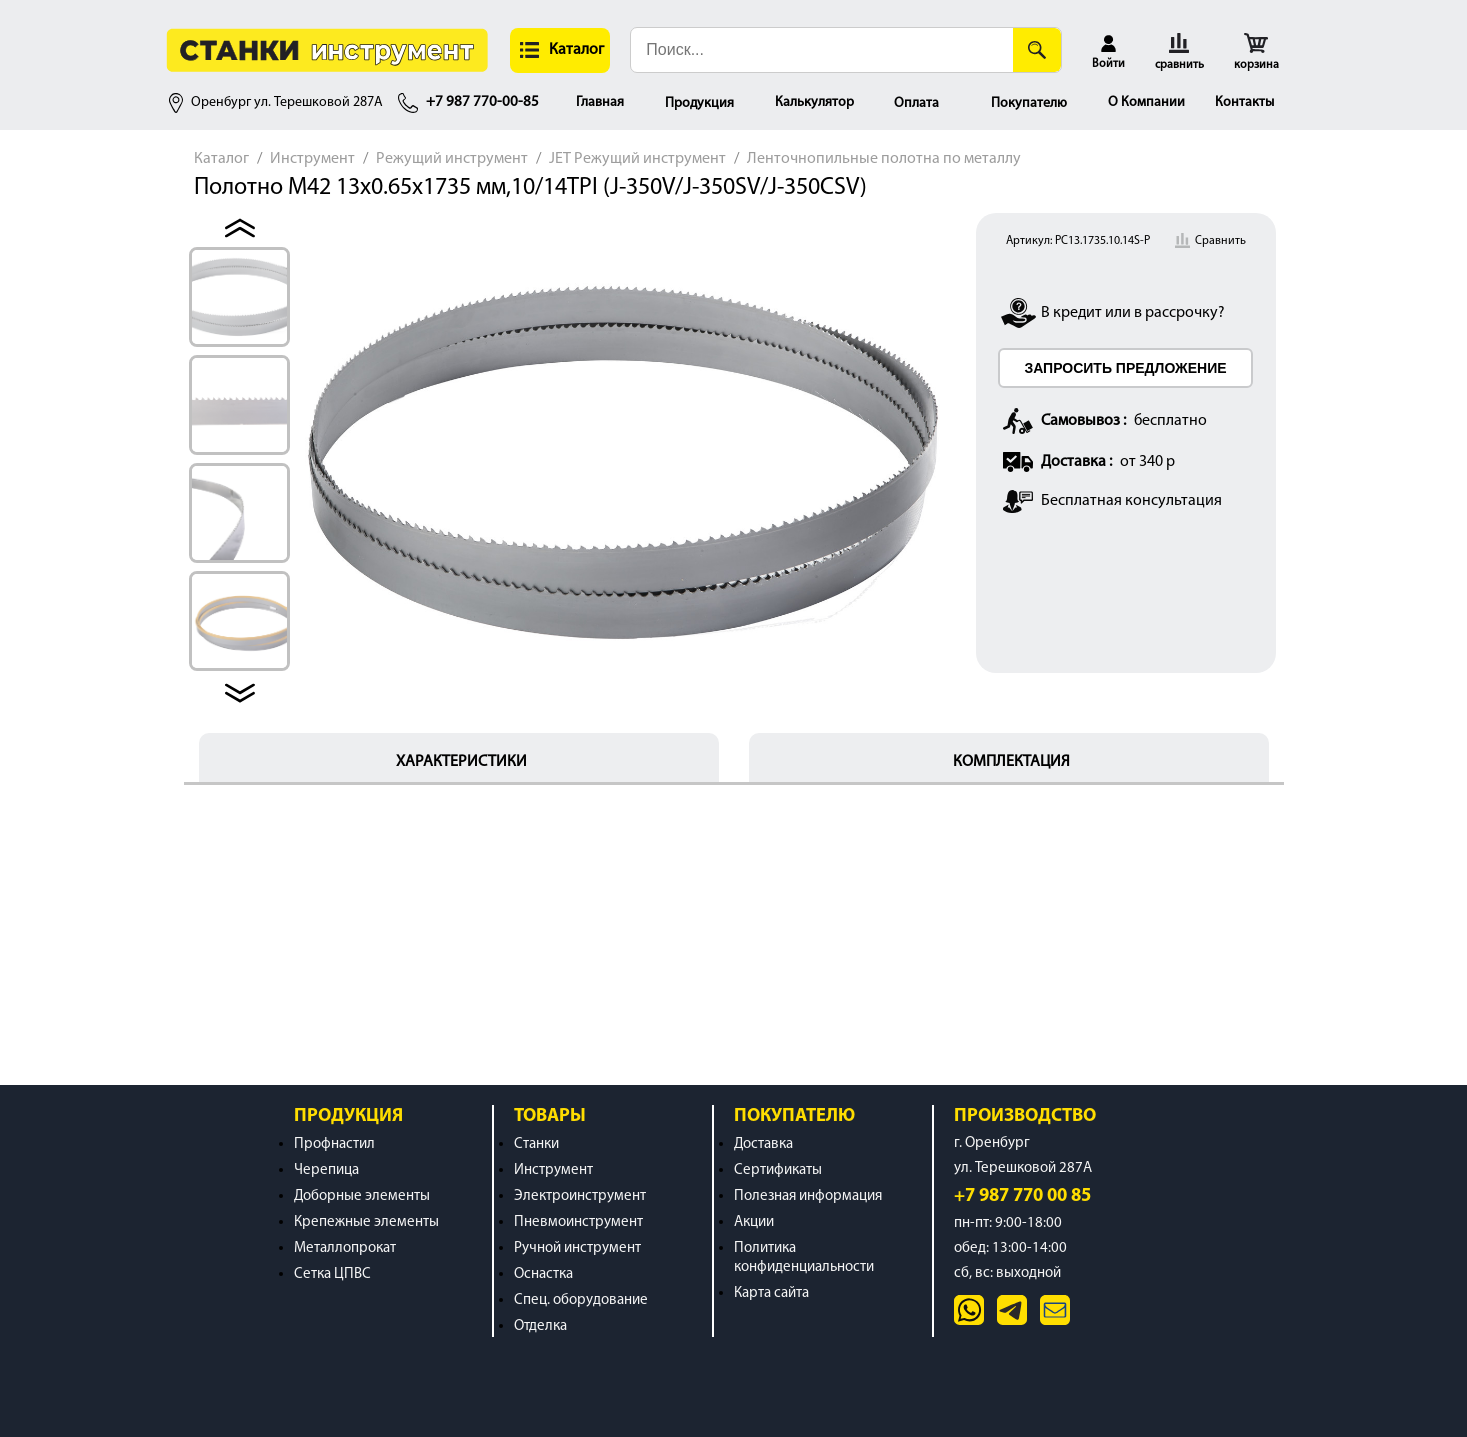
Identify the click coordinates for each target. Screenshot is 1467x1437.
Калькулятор (814, 102)
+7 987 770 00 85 (1022, 1196)
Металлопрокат (345, 1248)
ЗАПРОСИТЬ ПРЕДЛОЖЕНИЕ (1125, 368)
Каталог (221, 159)
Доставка (763, 1144)
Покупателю (1029, 103)
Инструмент (312, 159)
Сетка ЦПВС (332, 1274)
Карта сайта (771, 1293)
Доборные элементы (362, 1196)
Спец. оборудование (581, 1300)
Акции (754, 1222)
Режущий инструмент (452, 159)
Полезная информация (808, 1196)
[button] (560, 50)
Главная (600, 102)
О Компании (1146, 102)
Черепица (326, 1170)
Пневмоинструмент (578, 1222)
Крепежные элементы (366, 1222)
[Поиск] (1037, 50)
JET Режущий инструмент (637, 159)
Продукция (699, 103)
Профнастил (334, 1144)
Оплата (916, 103)
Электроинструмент (580, 1196)
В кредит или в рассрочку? (1133, 313)
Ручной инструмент (577, 1248)
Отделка (540, 1326)
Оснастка (543, 1274)
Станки (536, 1144)
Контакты (1244, 102)
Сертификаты (778, 1170)
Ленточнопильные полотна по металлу (884, 159)
